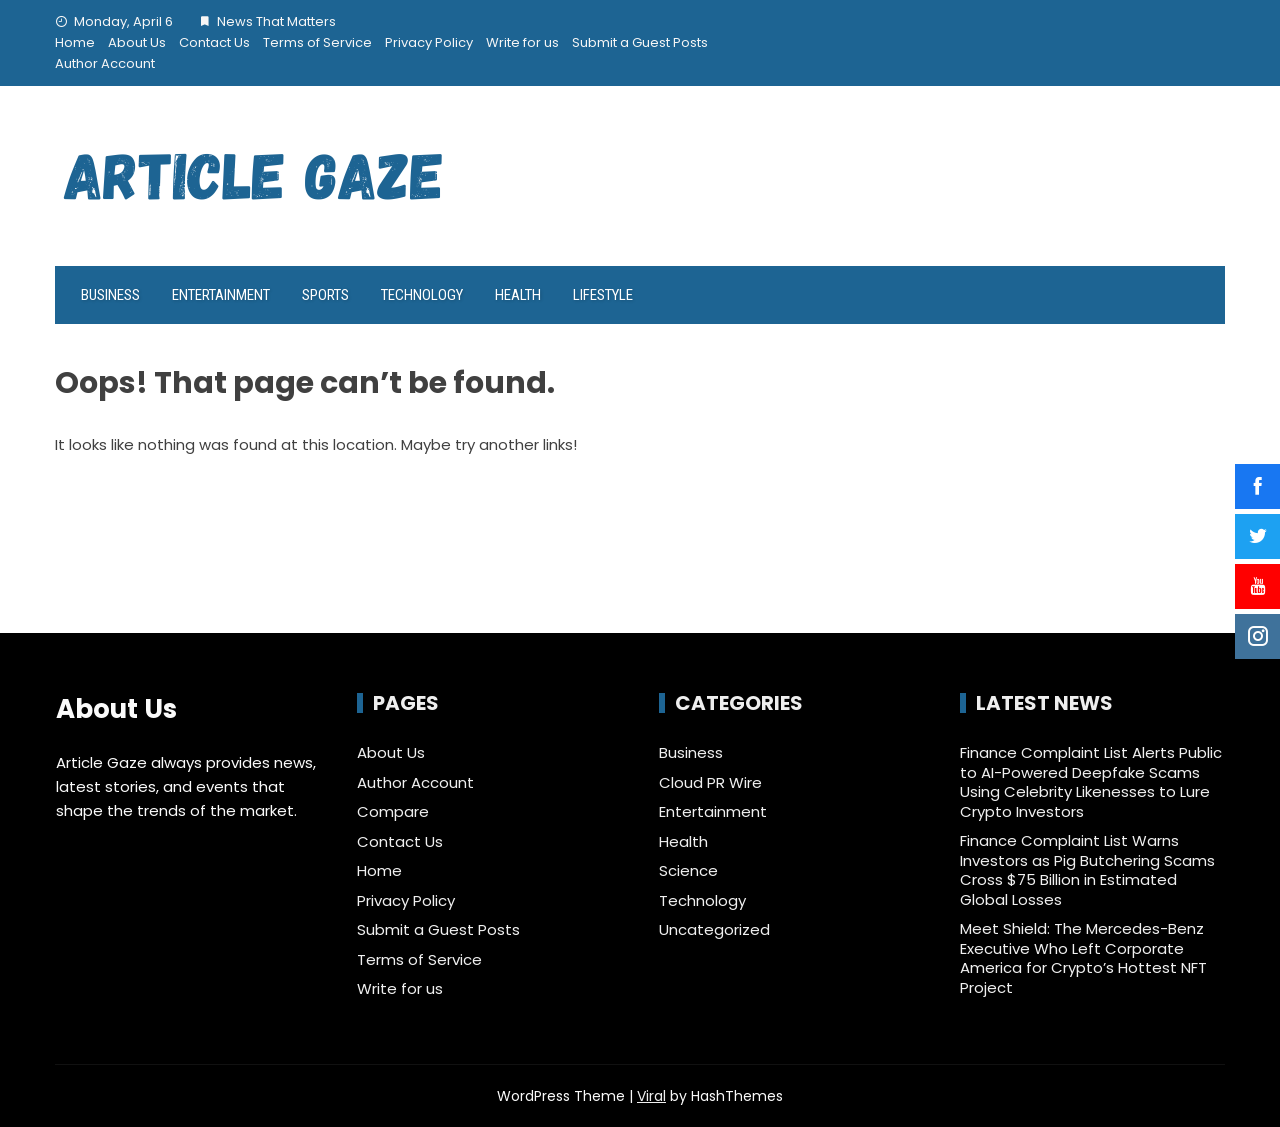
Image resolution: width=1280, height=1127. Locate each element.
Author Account (105, 63)
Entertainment (221, 295)
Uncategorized (714, 930)
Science (688, 871)
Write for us (522, 42)
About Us (137, 42)
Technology (422, 295)
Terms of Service (317, 42)
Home (75, 42)
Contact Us (214, 42)
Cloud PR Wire (710, 783)
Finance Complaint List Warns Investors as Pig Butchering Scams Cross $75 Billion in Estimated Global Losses (1087, 870)
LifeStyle (603, 295)
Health (518, 295)
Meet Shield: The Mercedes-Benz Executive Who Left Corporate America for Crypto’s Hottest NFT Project (1083, 958)
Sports (325, 295)
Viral (651, 1096)
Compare (393, 811)
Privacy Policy (429, 42)
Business (110, 295)
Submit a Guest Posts (640, 42)
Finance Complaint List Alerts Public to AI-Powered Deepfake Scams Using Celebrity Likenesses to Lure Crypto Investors (1091, 782)
